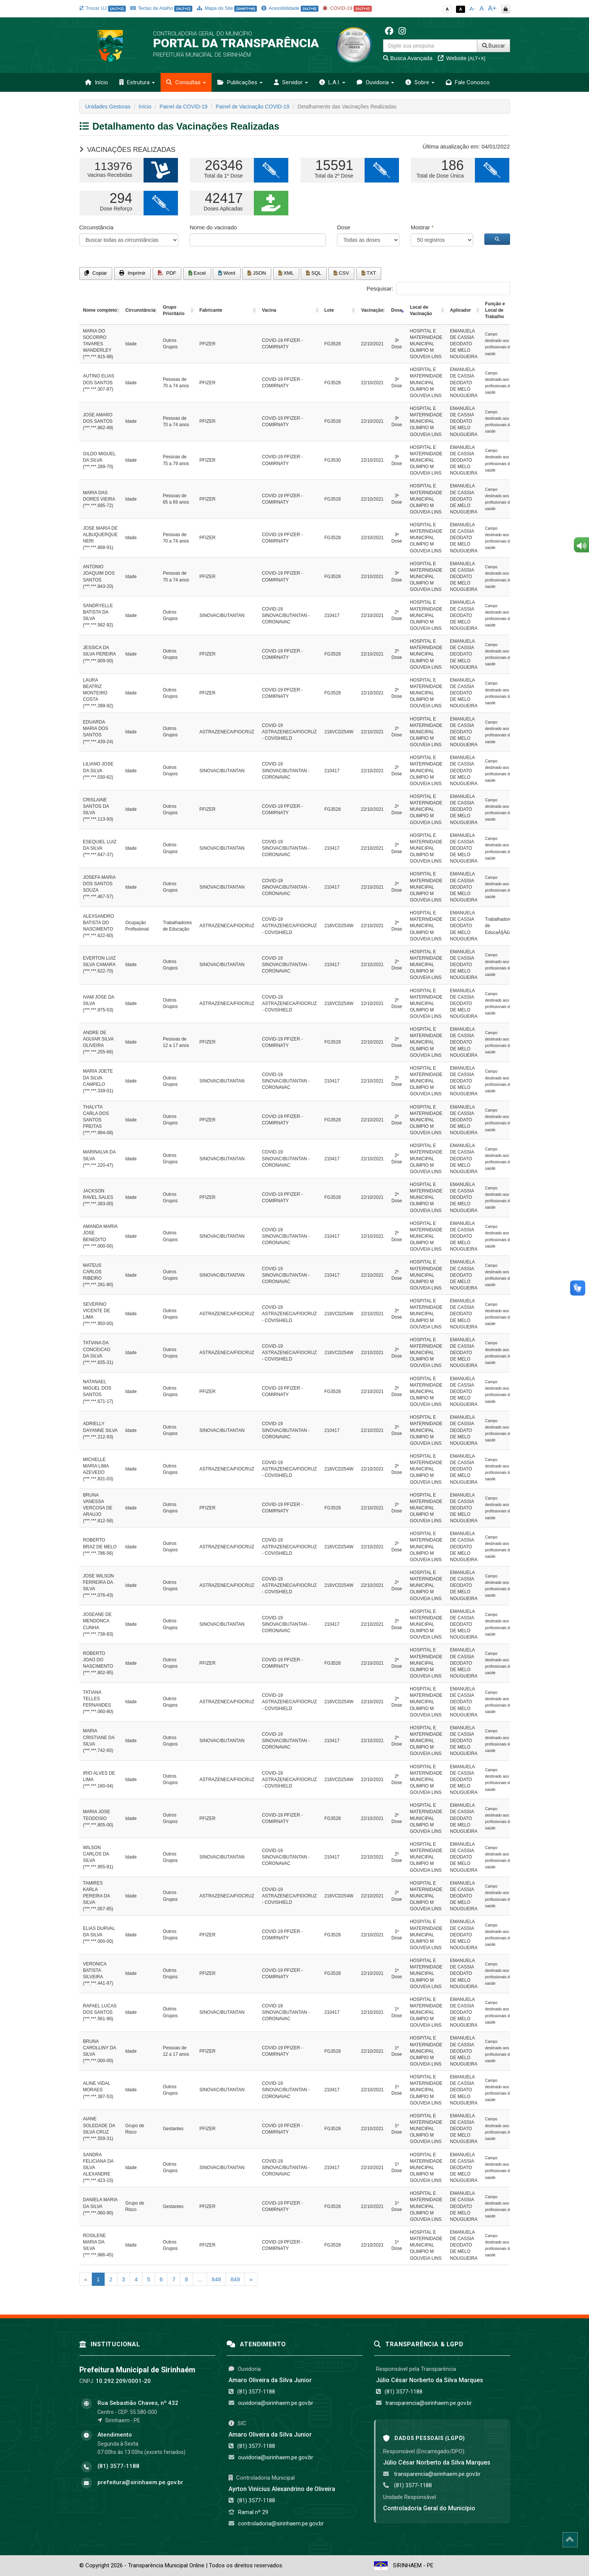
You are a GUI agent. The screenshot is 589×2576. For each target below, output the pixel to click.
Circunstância (96, 227)
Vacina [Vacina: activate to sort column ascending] (269, 310)
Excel (197, 273)
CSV (341, 273)
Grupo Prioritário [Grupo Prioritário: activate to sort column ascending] (173, 310)
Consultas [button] (186, 82)
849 (235, 2279)
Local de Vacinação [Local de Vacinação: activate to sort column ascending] (421, 310)
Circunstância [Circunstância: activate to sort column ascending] (140, 310)
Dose (343, 227)
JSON (256, 273)
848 (216, 2279)
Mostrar (422, 227)
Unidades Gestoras (108, 107)
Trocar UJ (102, 8)
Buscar (493, 46)
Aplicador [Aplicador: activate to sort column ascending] (460, 310)
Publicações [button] (240, 82)
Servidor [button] (291, 82)
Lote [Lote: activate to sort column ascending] (329, 310)
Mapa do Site (227, 8)
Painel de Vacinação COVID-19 (252, 107)
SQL (313, 273)
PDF (167, 273)
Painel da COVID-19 (183, 107)
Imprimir (132, 273)
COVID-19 (347, 8)
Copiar (96, 273)
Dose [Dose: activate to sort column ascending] (396, 310)
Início (96, 82)
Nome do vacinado (213, 227)
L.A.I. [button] (332, 82)
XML (286, 273)
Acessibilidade (289, 8)
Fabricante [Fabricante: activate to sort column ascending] (211, 310)
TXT (369, 273)
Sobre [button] (419, 82)
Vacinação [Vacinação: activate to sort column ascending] (372, 310)
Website (461, 58)
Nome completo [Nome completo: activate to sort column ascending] (100, 310)
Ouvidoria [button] (375, 82)
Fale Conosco (468, 82)
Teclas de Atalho (161, 8)
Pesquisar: (438, 288)
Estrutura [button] (137, 82)
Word (226, 273)
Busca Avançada (408, 58)
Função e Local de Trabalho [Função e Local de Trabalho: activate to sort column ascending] (495, 310)
